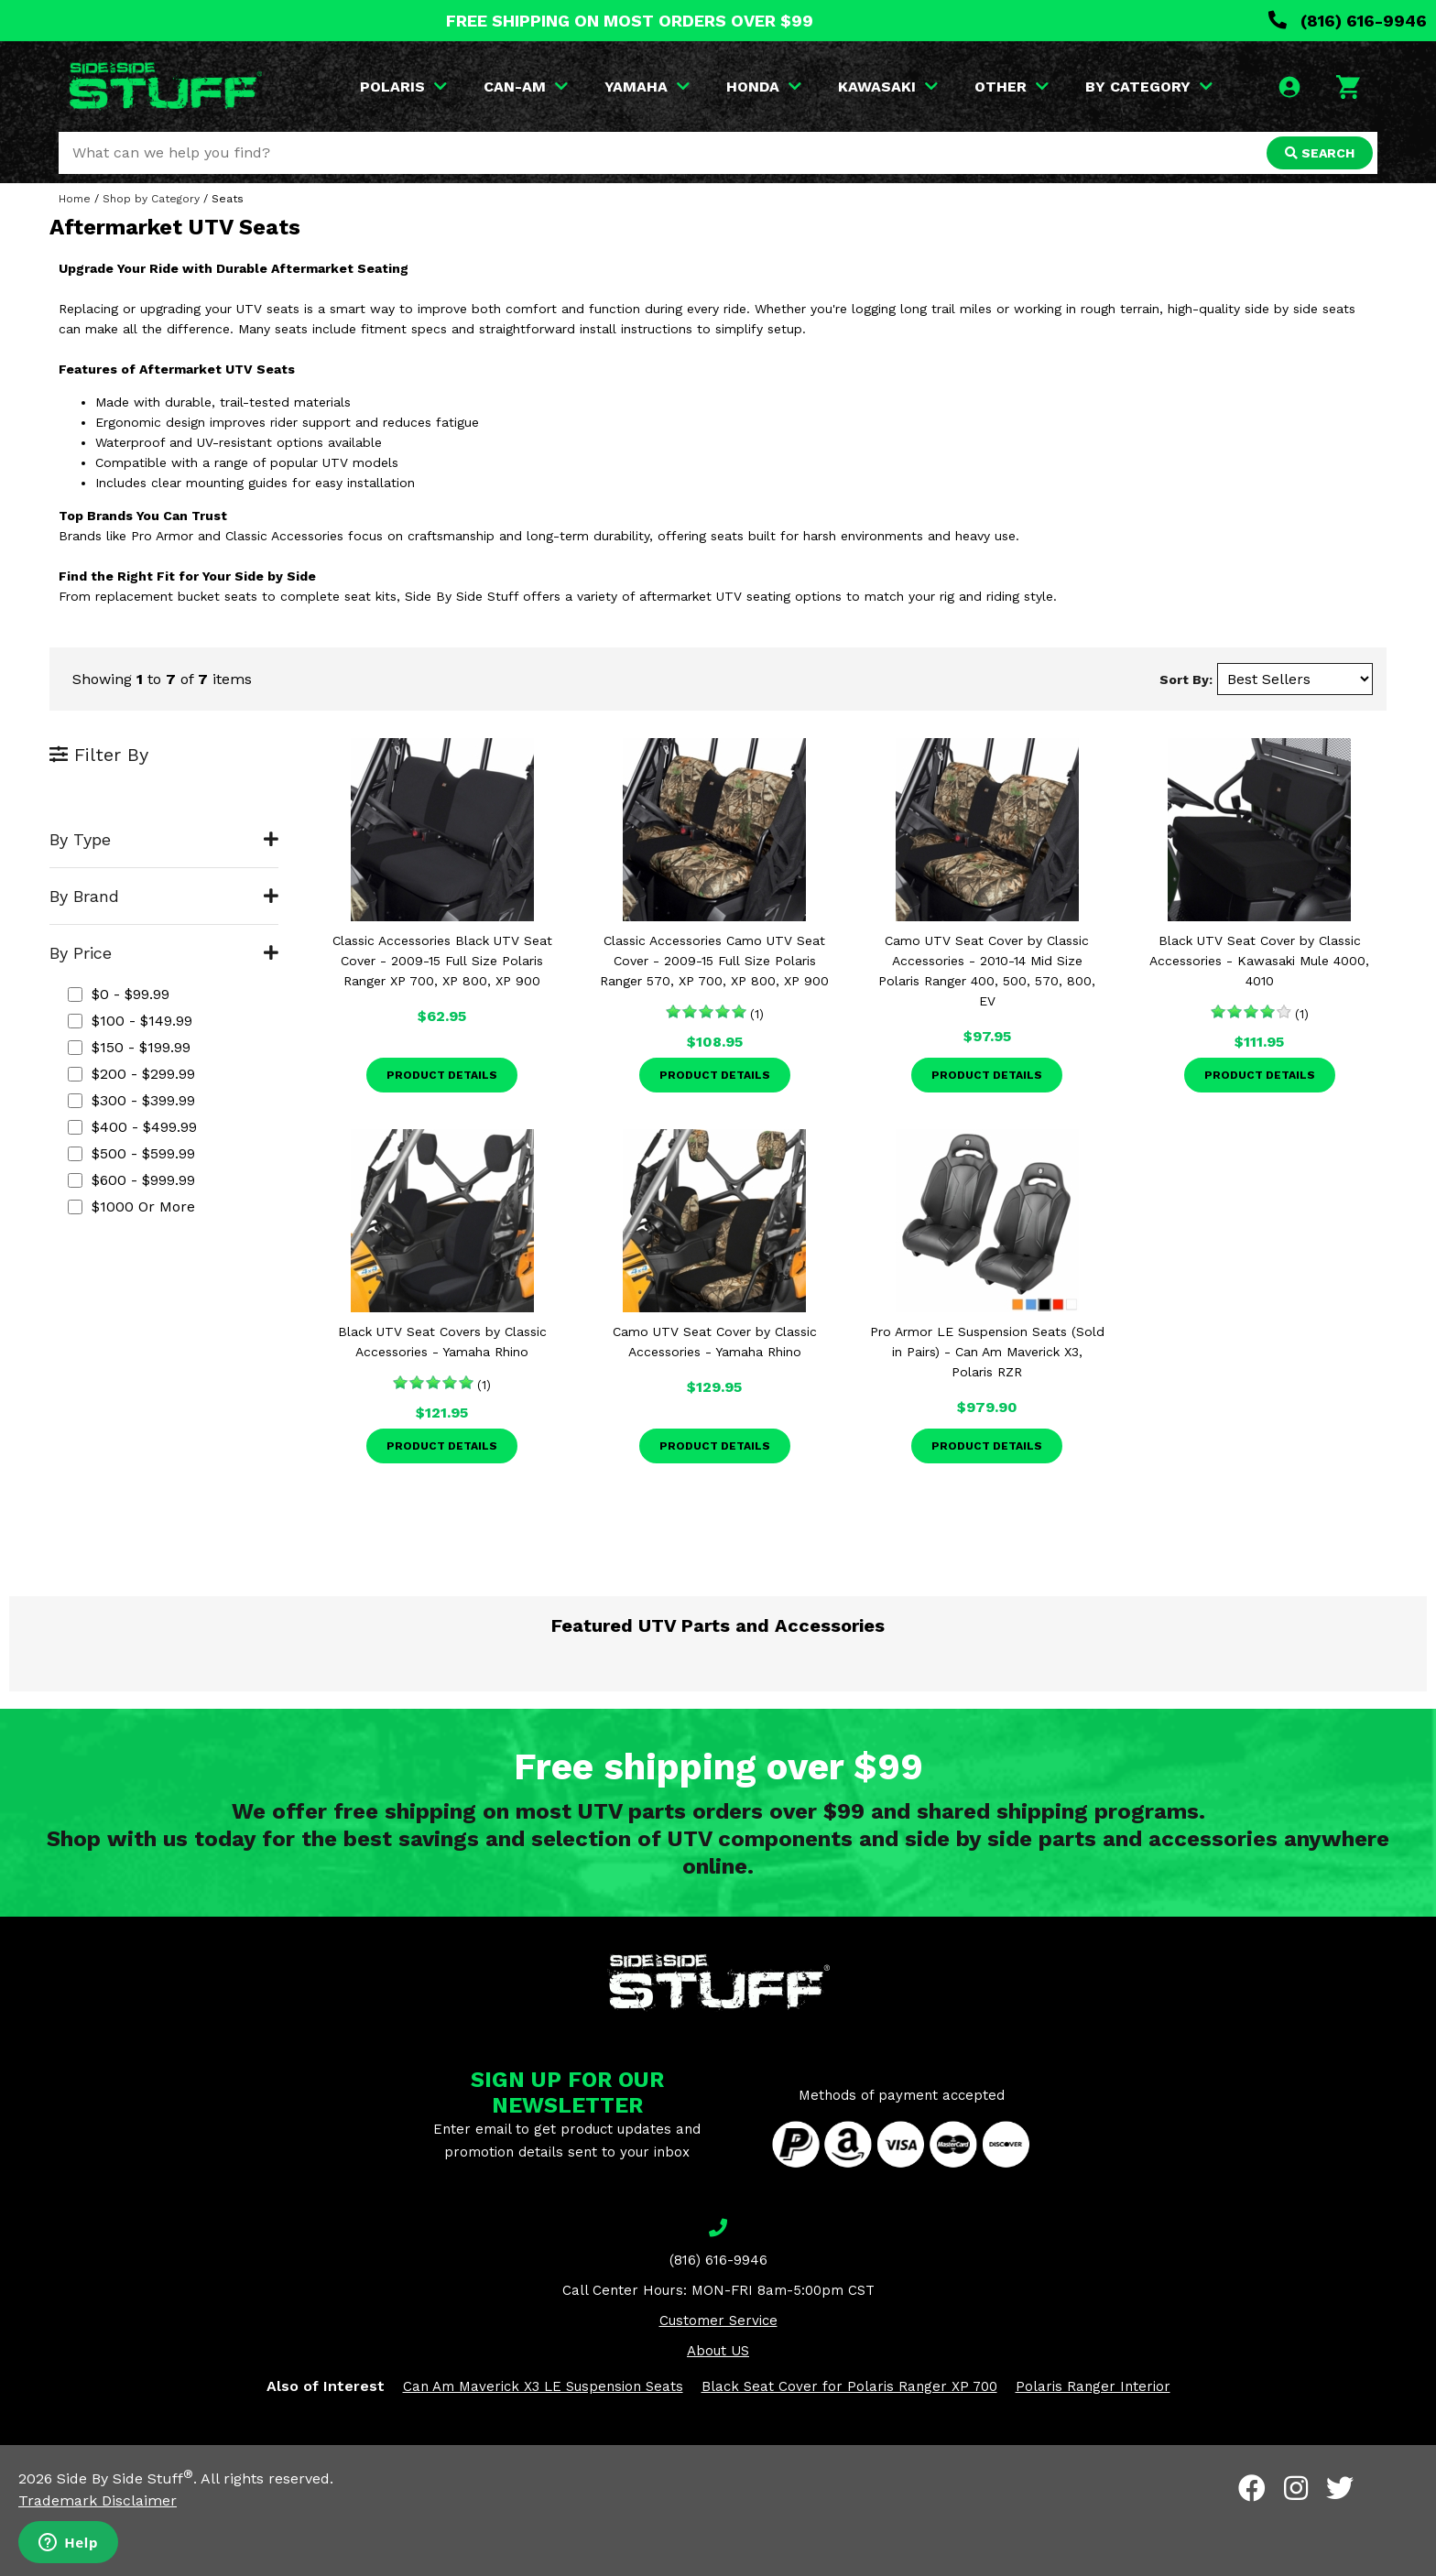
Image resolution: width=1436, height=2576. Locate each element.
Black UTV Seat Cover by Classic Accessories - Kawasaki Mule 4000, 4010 (1259, 960)
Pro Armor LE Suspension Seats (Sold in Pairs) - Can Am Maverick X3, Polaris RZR (987, 1351)
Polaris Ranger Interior (1093, 2386)
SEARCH (1319, 153)
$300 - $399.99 (131, 1100)
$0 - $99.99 (118, 994)
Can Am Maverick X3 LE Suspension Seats (543, 2386)
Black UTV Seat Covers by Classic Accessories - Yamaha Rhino (442, 1341)
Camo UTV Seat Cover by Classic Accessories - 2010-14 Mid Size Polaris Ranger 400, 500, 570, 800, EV (986, 970)
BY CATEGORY (1149, 86)
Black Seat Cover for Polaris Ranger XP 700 (849, 2386)
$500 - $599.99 (131, 1153)
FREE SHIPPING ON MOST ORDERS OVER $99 (629, 20)
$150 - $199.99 (129, 1047)
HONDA (763, 86)
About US (718, 2350)
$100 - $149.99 (130, 1020)
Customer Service (718, 2320)
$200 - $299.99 (131, 1073)
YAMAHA (647, 86)
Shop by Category (151, 198)
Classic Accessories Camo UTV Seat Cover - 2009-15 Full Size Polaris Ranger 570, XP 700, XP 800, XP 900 (714, 960)
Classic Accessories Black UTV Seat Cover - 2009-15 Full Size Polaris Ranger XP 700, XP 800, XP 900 (442, 960)
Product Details (441, 1075)
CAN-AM (526, 86)
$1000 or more (131, 1206)
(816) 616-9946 (1347, 20)
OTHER (1011, 86)
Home (75, 198)
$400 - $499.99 (132, 1127)
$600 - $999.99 (131, 1180)
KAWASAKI (888, 86)
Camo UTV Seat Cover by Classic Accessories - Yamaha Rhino (715, 1341)
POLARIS (403, 86)
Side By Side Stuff (125, 2478)
